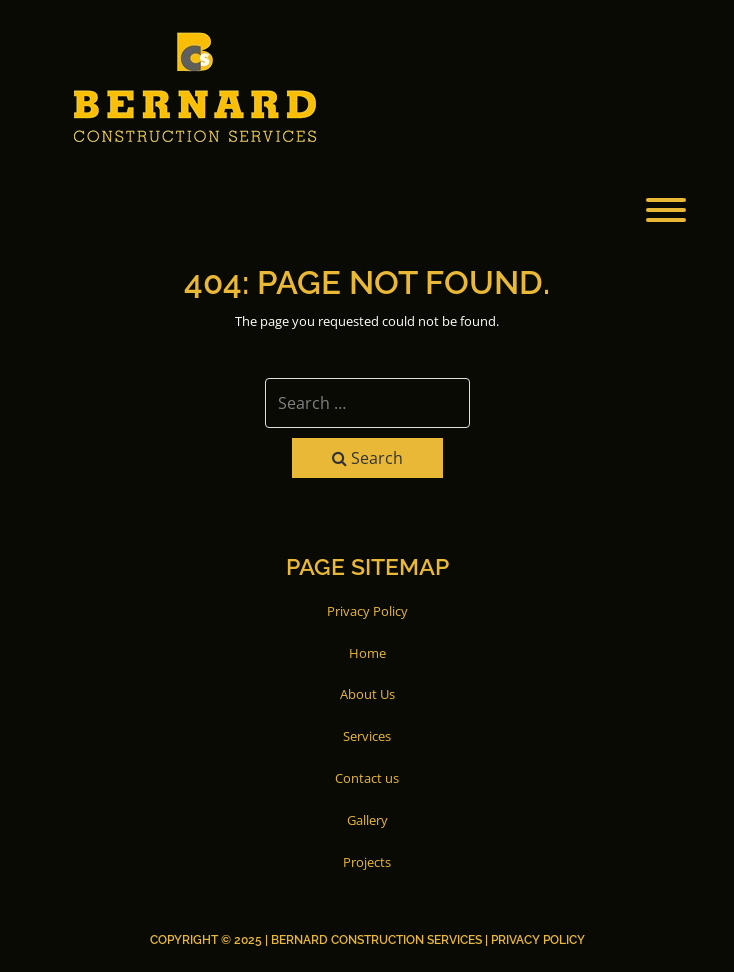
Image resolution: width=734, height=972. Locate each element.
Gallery (367, 820)
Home (367, 653)
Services (367, 736)
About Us (367, 694)
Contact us (367, 778)
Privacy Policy (367, 611)
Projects (367, 862)
